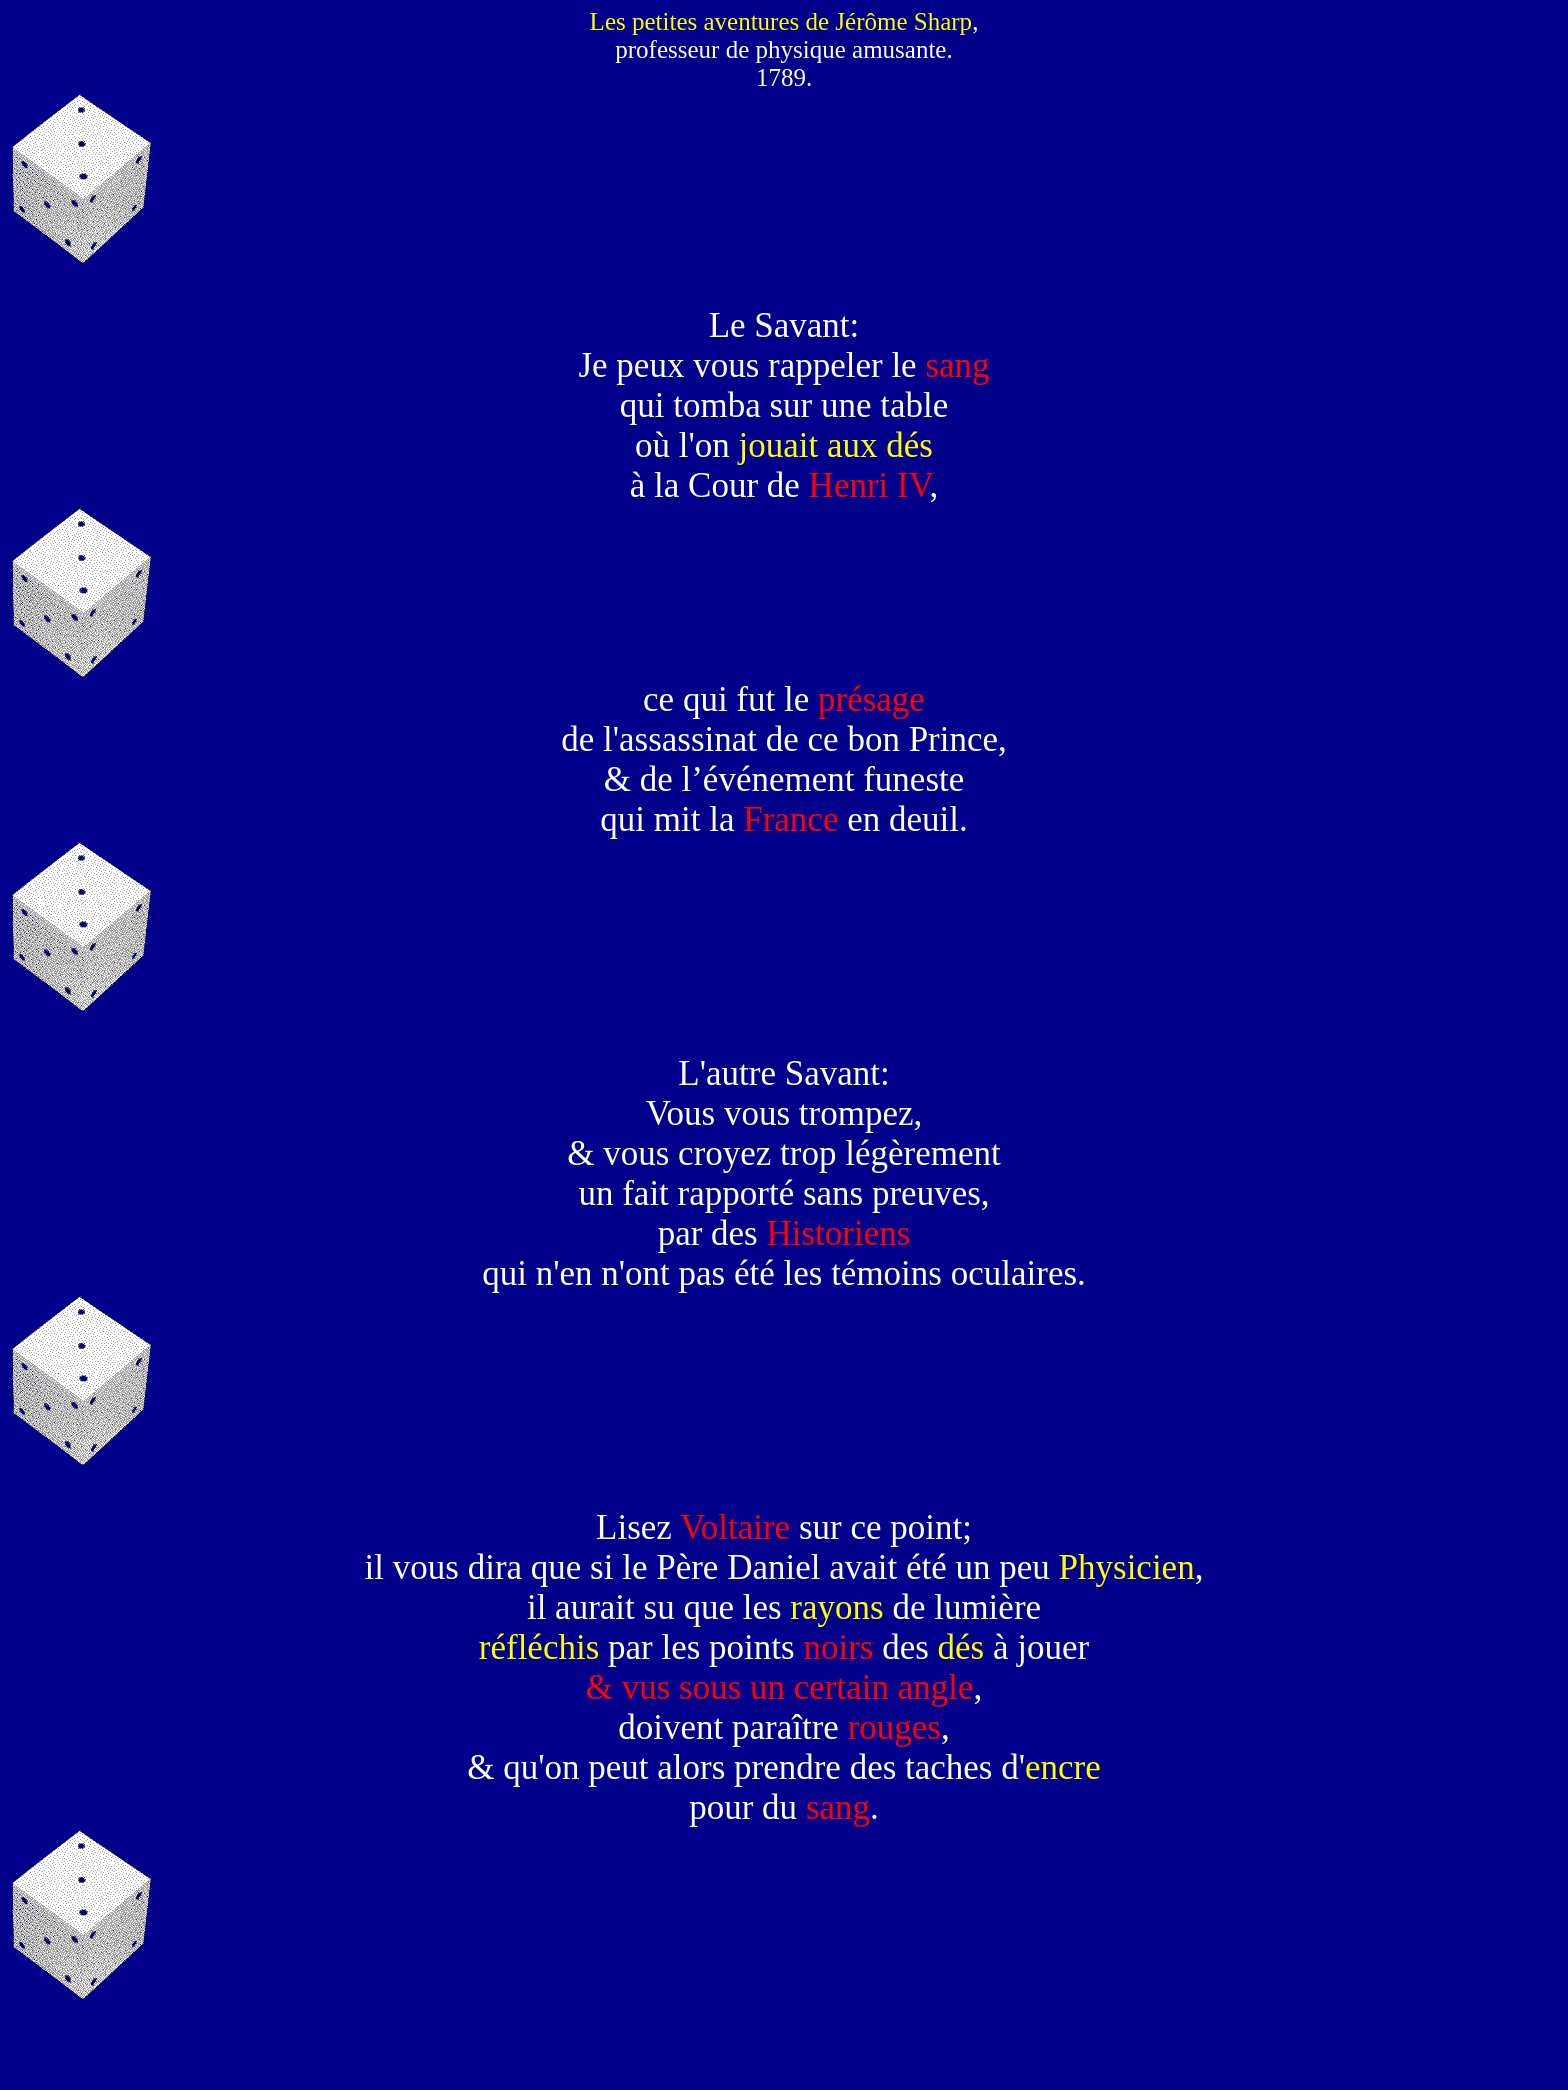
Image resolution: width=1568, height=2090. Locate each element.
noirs (838, 1647)
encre (1063, 1767)
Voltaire (735, 1527)
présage (871, 699)
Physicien (1127, 1567)
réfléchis (539, 1647)
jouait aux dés (836, 445)
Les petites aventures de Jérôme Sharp (781, 21)
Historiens (838, 1233)
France (790, 819)
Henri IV (869, 485)
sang (957, 365)
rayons (836, 1607)
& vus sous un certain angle (780, 1687)
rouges (894, 1727)
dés (961, 1647)
